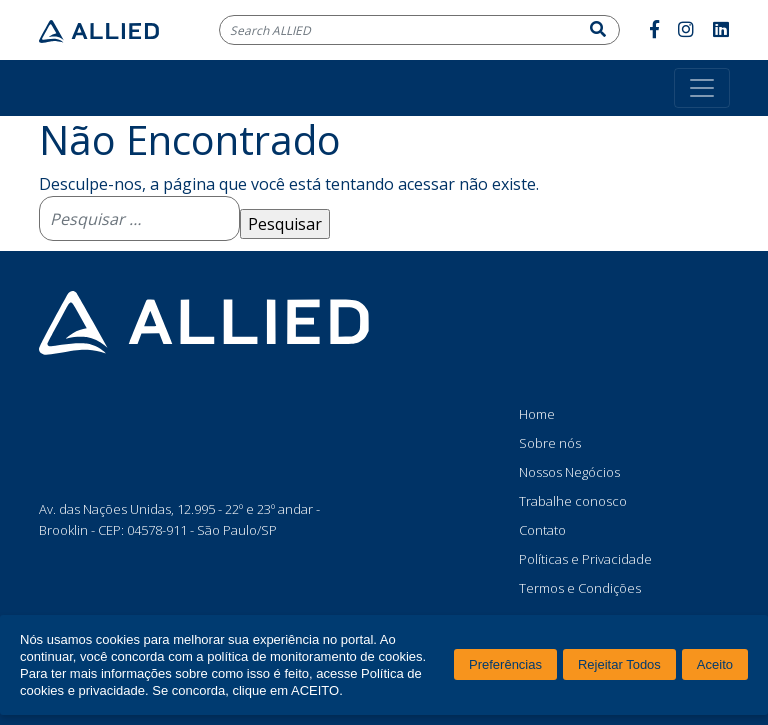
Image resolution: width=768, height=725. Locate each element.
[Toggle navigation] (702, 88)
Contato (542, 530)
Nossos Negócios (569, 472)
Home (537, 414)
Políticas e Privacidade (585, 559)
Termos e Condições (580, 588)
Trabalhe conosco (573, 501)
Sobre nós (550, 443)
